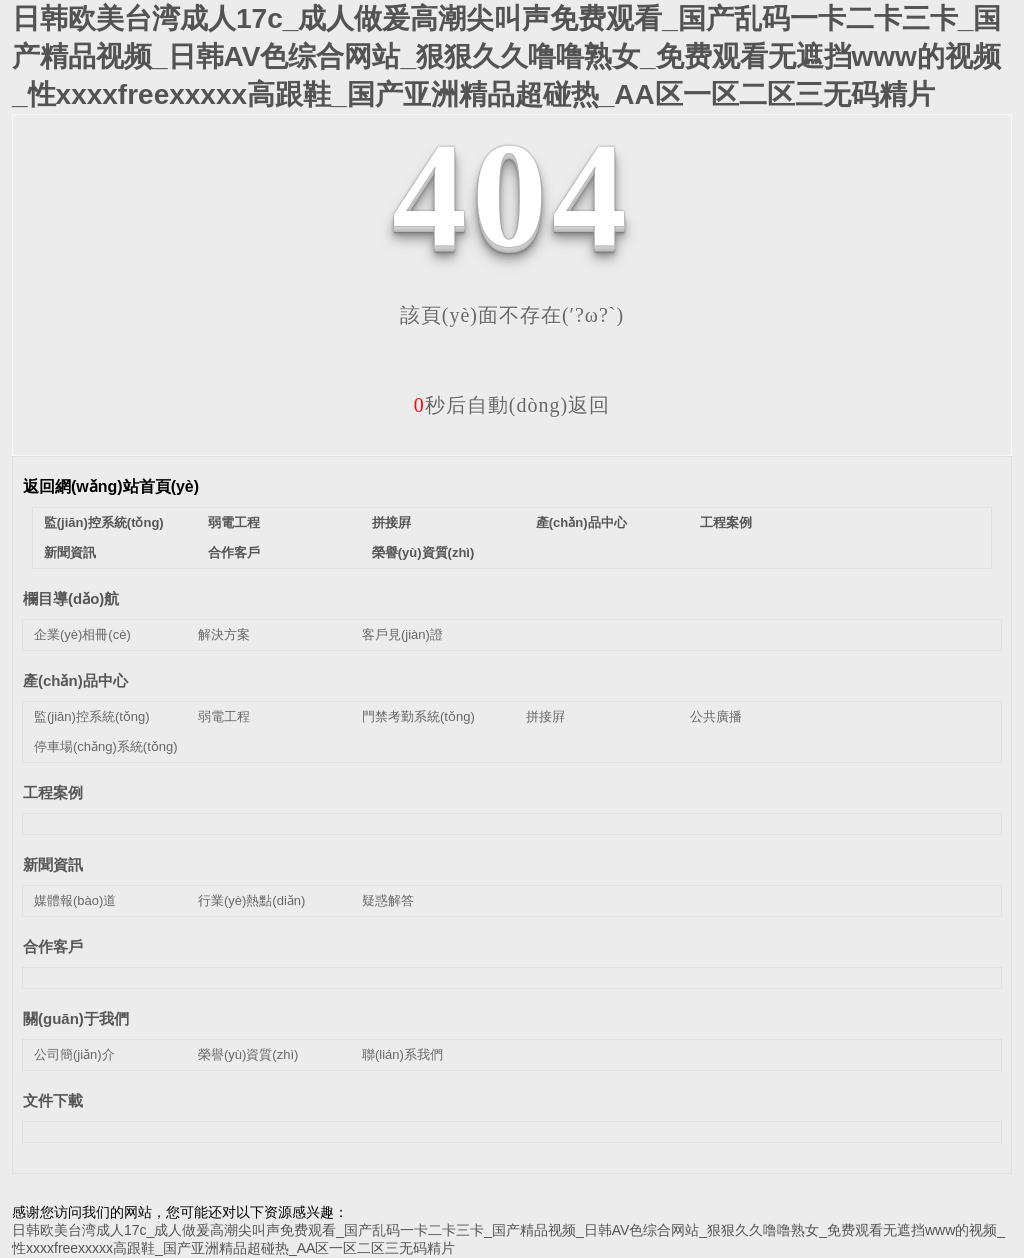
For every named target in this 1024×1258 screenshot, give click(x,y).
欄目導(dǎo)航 (71, 598)
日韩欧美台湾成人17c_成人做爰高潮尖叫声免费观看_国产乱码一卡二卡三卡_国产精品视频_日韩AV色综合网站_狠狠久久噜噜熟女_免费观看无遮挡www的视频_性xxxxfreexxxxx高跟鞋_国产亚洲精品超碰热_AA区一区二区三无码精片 (506, 56)
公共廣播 (716, 716)
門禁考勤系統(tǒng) (418, 716)
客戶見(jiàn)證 (402, 634)
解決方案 (224, 634)
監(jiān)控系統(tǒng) (104, 522)
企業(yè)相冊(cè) (82, 634)
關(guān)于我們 (76, 1018)
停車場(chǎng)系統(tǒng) (106, 746)
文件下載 (53, 1100)
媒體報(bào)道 (75, 900)
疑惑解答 (388, 900)
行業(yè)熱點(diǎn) (251, 900)
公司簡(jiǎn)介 (74, 1054)
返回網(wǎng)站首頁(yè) (111, 486)
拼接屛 (391, 522)
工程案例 (726, 522)
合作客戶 (234, 552)
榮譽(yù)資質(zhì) (423, 552)
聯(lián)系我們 (402, 1054)
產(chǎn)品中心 (581, 522)
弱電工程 (234, 522)
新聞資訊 (70, 552)
